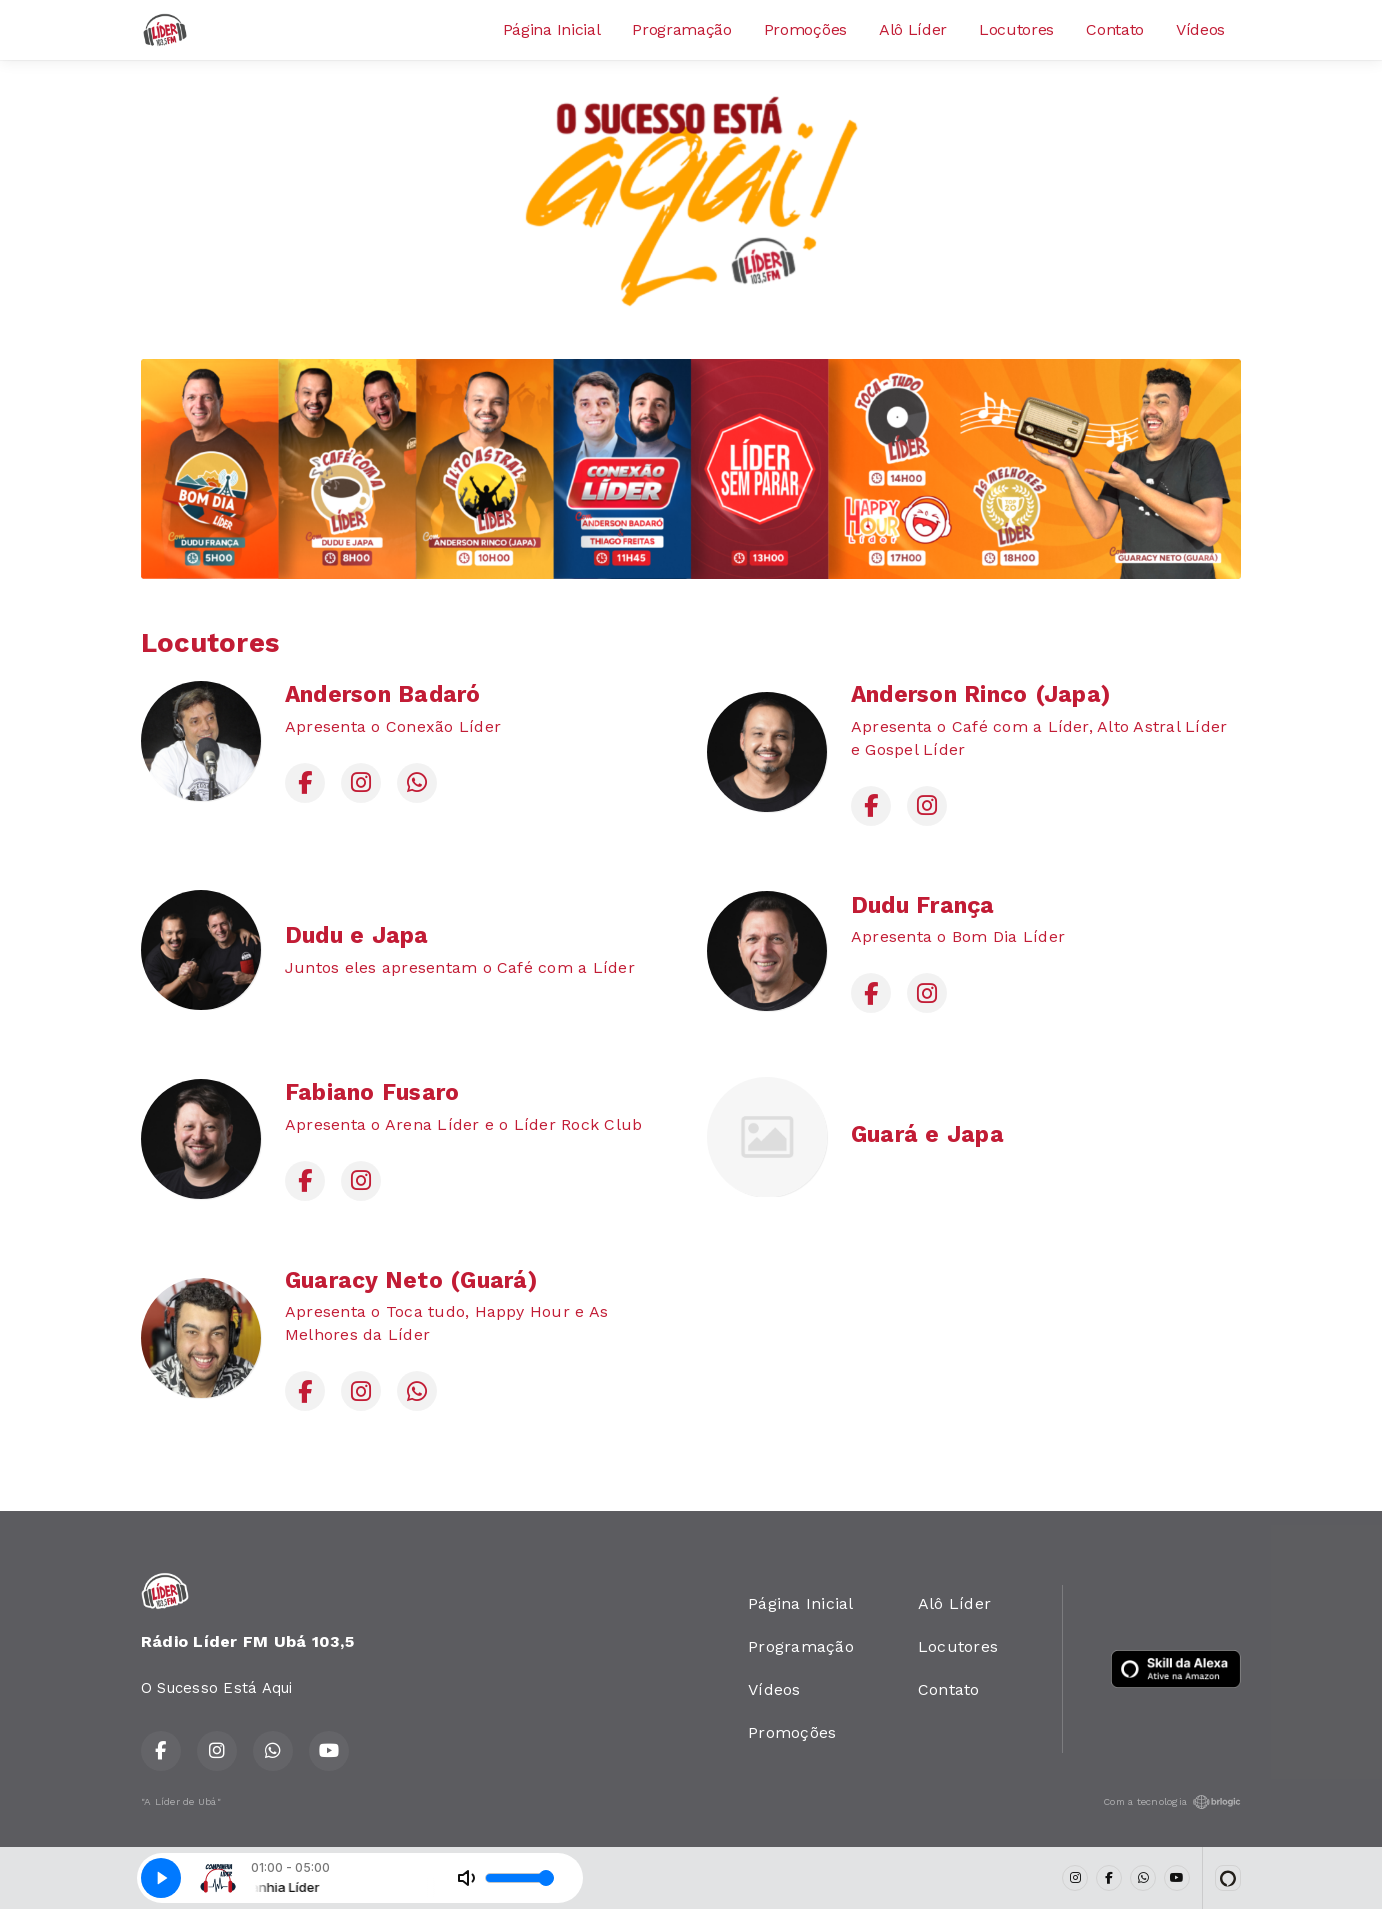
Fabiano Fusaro (372, 1092)
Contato (1115, 29)
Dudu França (923, 905)
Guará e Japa (927, 1134)
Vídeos (1200, 29)
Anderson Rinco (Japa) (980, 694)
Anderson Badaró (383, 694)
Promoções (805, 29)
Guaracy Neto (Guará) (411, 1280)
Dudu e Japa (357, 935)
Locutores (1016, 29)
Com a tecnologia (1172, 1802)
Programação (681, 29)
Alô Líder (913, 29)
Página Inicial (552, 29)
